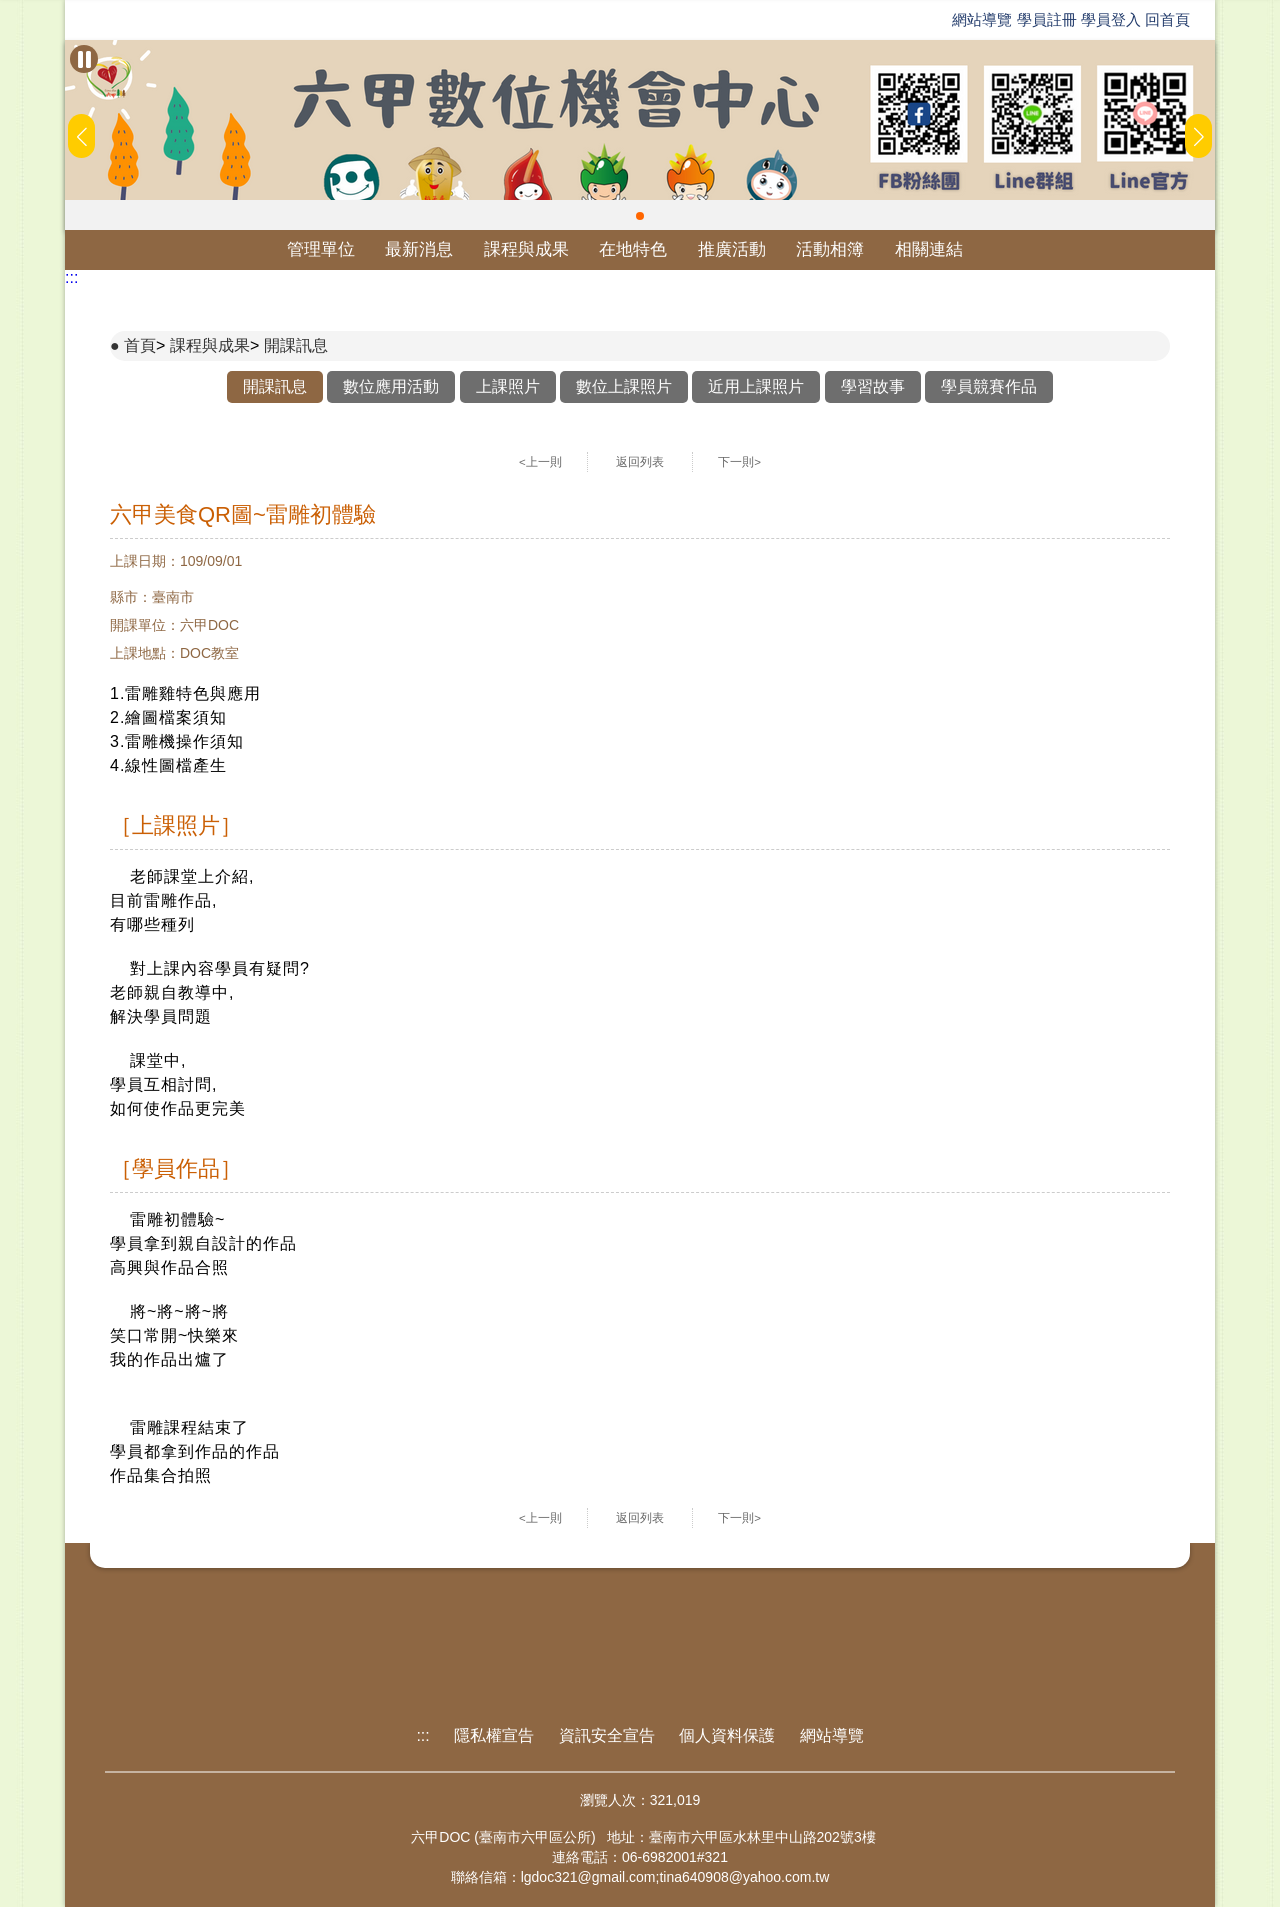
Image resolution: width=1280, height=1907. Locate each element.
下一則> (739, 462)
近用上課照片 (756, 386)
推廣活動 (732, 249)
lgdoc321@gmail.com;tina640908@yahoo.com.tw (675, 1877)
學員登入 (1111, 19)
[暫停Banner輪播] (84, 59)
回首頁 (1167, 19)
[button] (640, 216)
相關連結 (929, 249)
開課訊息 (296, 345)
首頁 (140, 345)
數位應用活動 (391, 386)
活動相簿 (830, 249)
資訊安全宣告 (607, 1735)
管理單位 (321, 249)
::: (71, 277)
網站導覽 (982, 19)
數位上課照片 (624, 386)
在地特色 (633, 249)
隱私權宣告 (494, 1735)
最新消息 (419, 249)
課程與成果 (526, 249)
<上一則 (540, 462)
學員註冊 (1047, 19)
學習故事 (873, 386)
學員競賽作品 (989, 386)
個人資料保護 (727, 1735)
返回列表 (640, 462)
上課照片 (508, 386)
